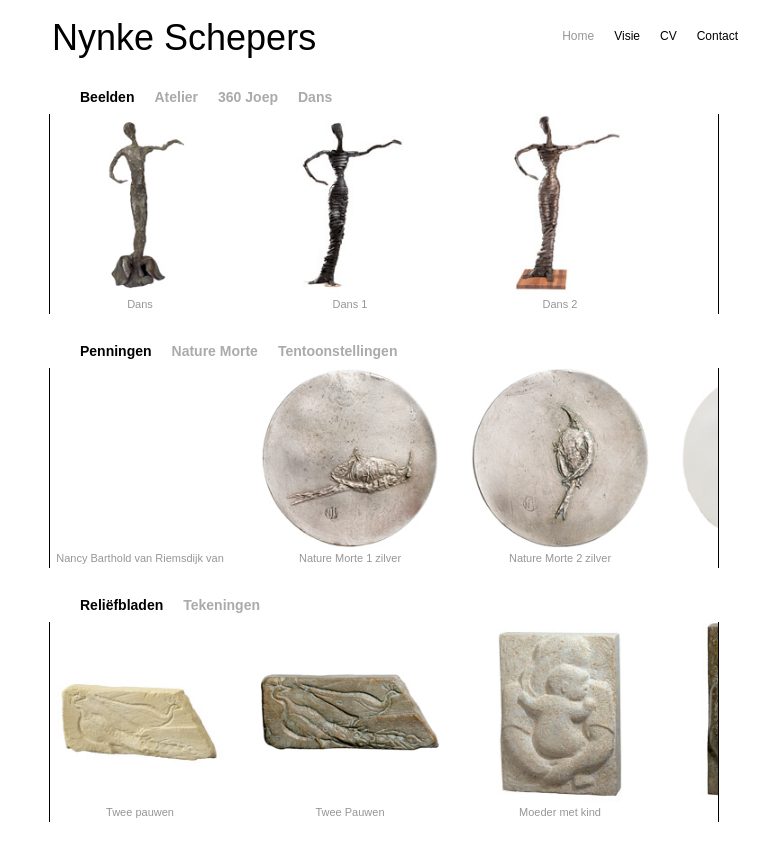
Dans (315, 97)
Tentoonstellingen (338, 351)
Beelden (107, 97)
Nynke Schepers (184, 37)
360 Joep (248, 97)
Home (578, 36)
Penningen (116, 351)
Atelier (176, 97)
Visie (627, 36)
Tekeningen (221, 605)
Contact (717, 36)
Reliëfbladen (121, 605)
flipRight (743, 214)
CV (668, 36)
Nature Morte (215, 351)
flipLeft (24, 214)
